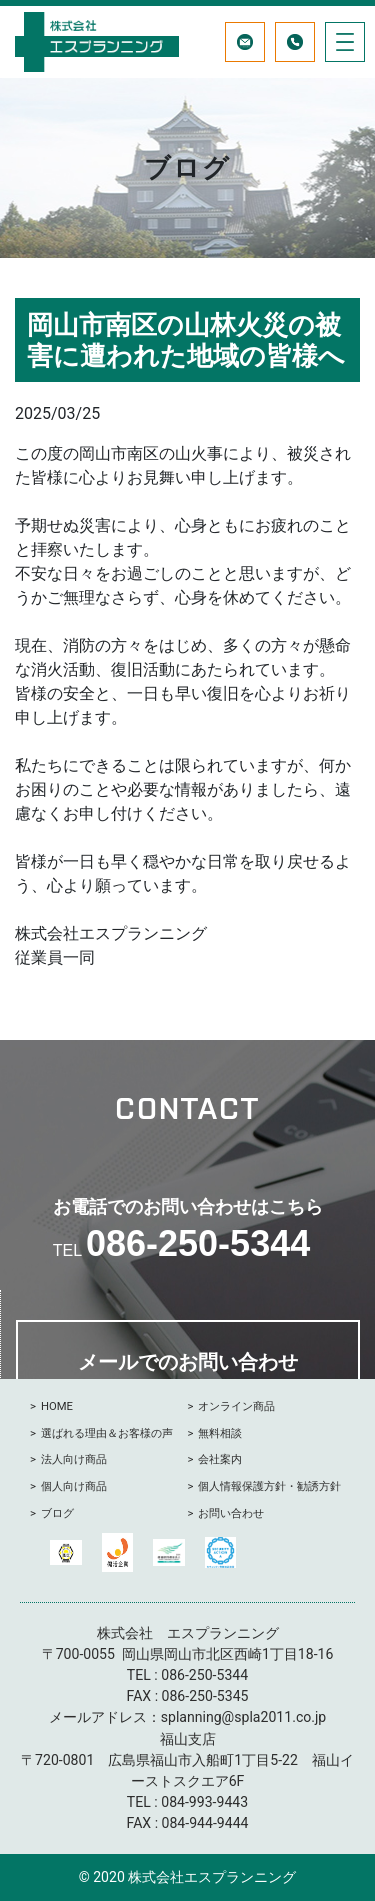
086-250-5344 (198, 1243)
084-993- (188, 1802)
